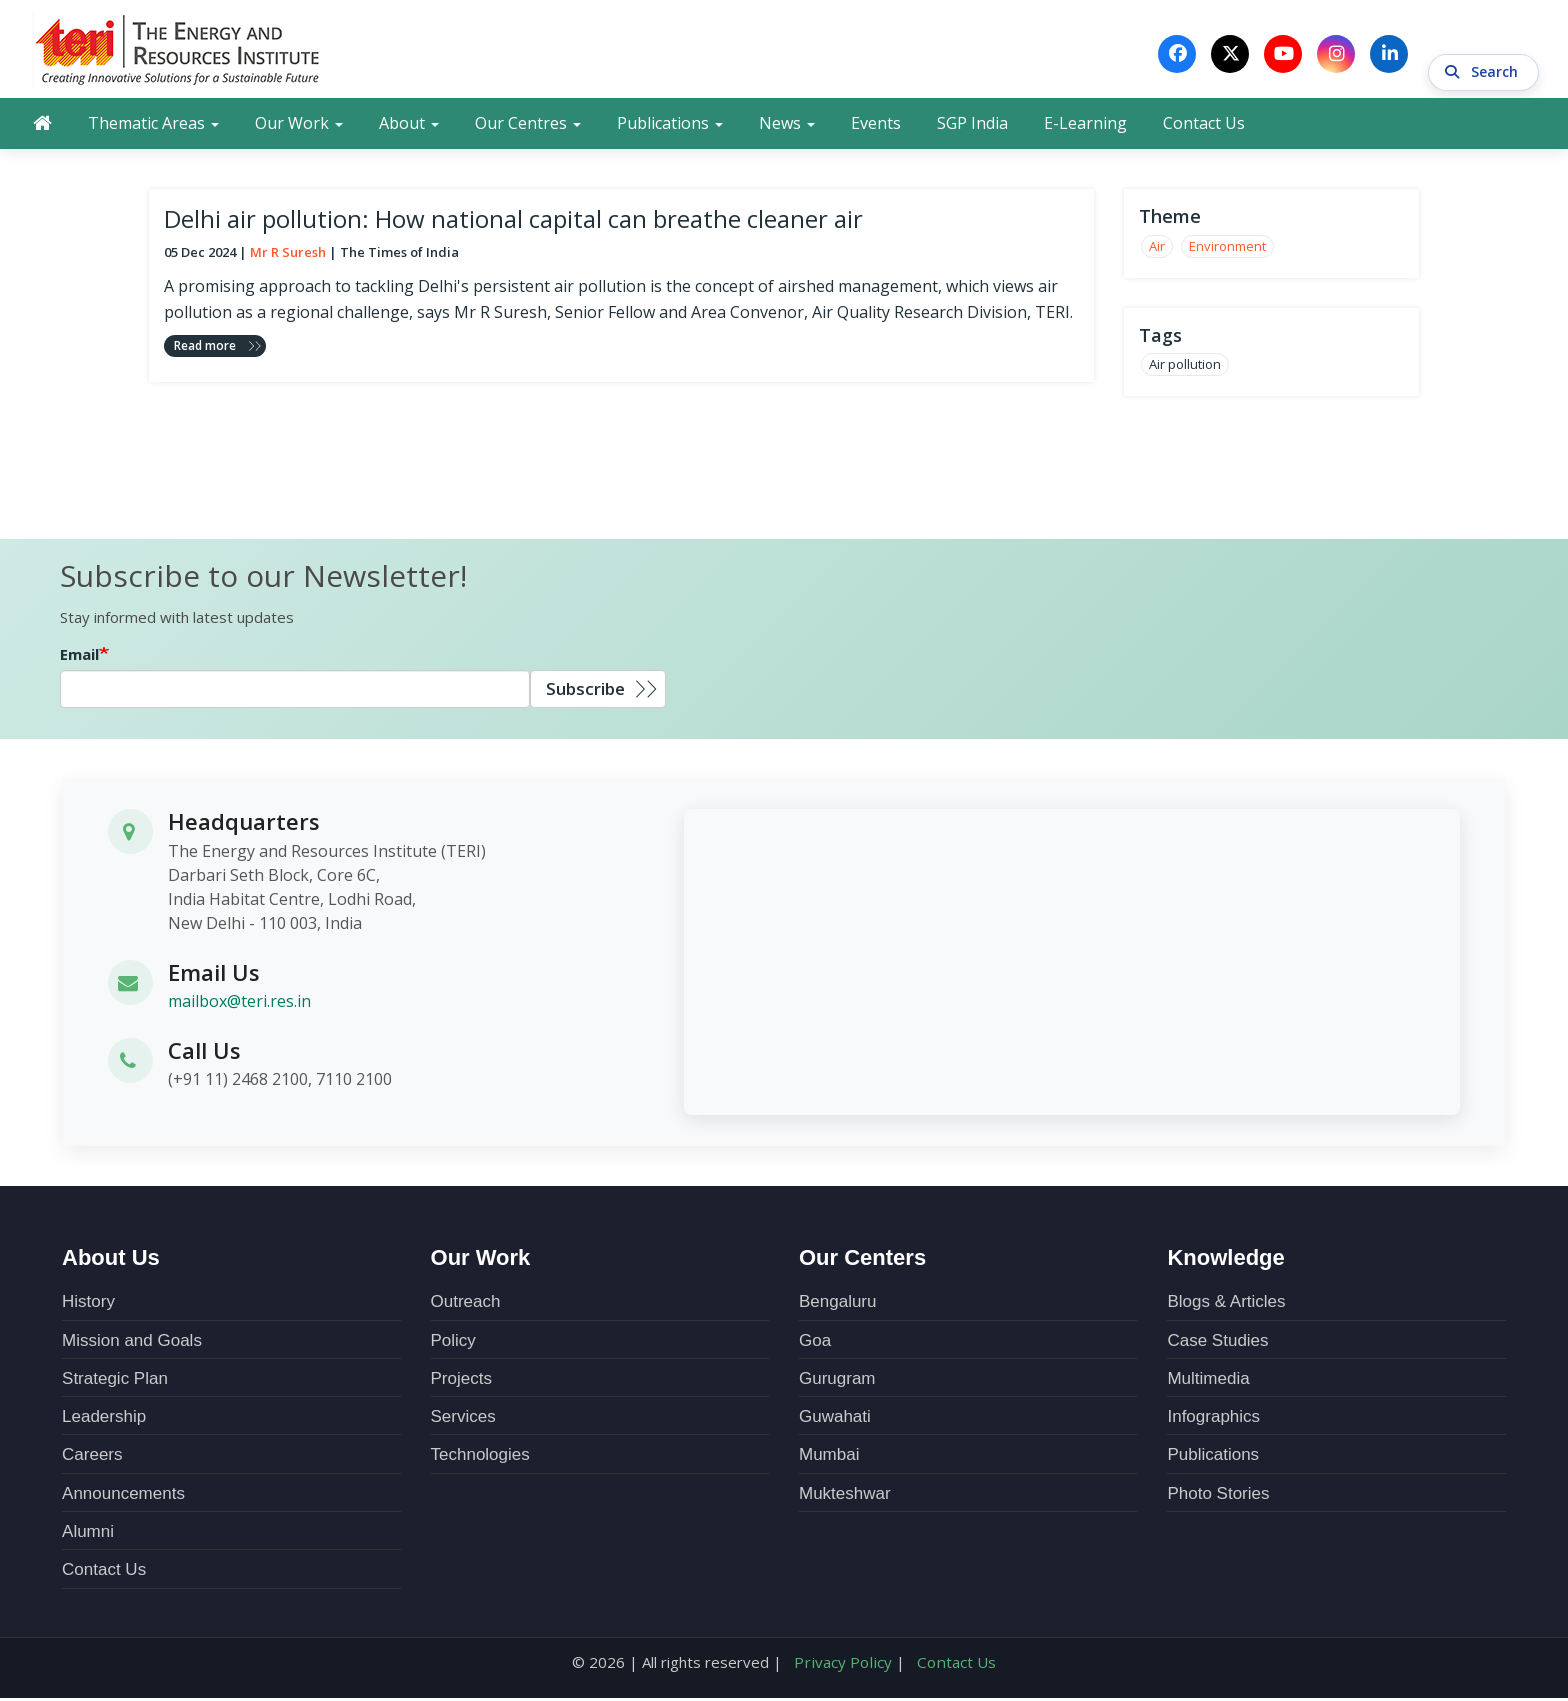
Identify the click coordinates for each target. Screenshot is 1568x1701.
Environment (1227, 250)
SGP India (972, 127)
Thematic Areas (153, 127)
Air (1157, 250)
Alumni (88, 1534)
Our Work (299, 127)
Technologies (480, 1458)
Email (79, 657)
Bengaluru (838, 1305)
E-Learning (1085, 127)
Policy (453, 1343)
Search (1483, 54)
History (88, 1305)
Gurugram (837, 1381)
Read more (205, 348)
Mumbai (829, 1458)
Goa (815, 1343)
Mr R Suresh (288, 256)
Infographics (1213, 1420)
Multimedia (1208, 1381)
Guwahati (835, 1420)
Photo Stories (1218, 1496)
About (409, 127)
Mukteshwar (845, 1496)
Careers (92, 1458)
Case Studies (1217, 1343)
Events (876, 127)
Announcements (123, 1496)
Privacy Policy (845, 1665)
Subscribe (585, 691)
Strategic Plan (115, 1381)
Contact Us (1204, 127)
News (787, 127)
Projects (461, 1381)
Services (463, 1420)
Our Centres (528, 127)
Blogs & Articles (1226, 1305)
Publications (670, 127)
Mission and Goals (132, 1343)
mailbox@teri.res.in (239, 1004)
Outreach (466, 1305)
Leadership (104, 1420)
